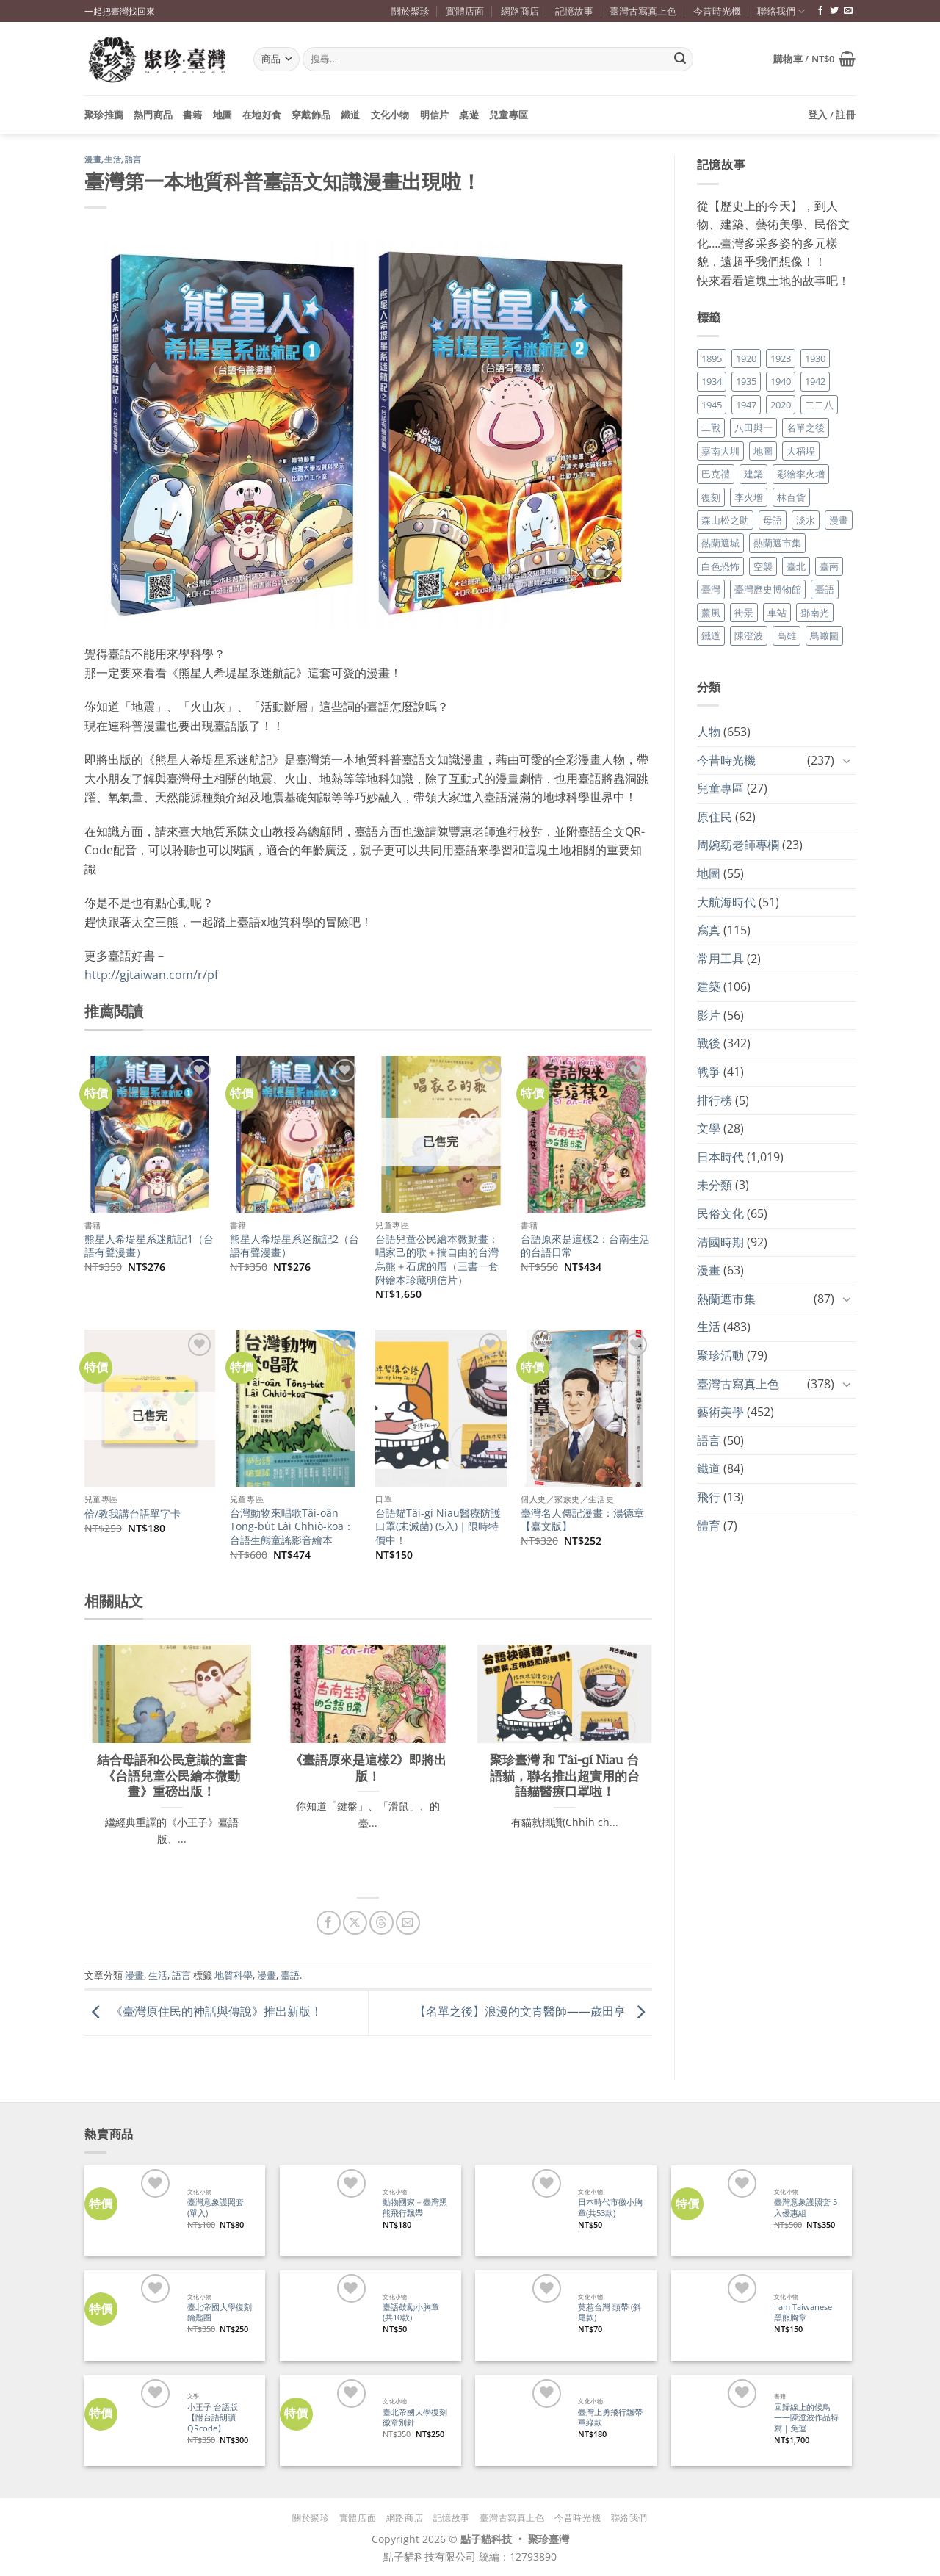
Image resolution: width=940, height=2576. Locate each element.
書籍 (193, 114)
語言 (133, 159)
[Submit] (680, 59)
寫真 (708, 930)
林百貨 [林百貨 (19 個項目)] (791, 497)
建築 (708, 986)
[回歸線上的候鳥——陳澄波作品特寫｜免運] (716, 2420)
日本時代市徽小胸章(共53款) (610, 2207)
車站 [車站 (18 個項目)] (777, 612)
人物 (708, 732)
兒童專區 (508, 114)
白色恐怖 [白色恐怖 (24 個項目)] (720, 566)
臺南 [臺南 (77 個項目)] (829, 566)
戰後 (708, 1043)
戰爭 (708, 1072)
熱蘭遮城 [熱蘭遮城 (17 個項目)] (720, 542)
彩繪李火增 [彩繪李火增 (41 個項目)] (801, 473)
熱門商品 (153, 114)
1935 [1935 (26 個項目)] (746, 381)
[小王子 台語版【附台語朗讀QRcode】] (129, 2420)
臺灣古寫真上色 (643, 11)
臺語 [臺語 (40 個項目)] (824, 589)
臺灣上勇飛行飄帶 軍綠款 (610, 2417)
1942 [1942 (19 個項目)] (815, 381)
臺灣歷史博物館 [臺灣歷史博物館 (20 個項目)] (767, 589)
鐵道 (351, 114)
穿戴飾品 (311, 114)
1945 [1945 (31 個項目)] (711, 404)
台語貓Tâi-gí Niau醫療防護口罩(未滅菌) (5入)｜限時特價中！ (438, 1527)
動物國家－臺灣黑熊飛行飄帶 (415, 2207)
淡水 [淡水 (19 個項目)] (805, 520)
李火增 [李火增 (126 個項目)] (748, 497)
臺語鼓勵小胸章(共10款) (411, 2312)
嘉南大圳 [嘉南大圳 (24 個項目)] (720, 451)
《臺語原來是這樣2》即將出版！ (368, 1768)
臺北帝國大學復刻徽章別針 (415, 2417)
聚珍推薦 (103, 114)
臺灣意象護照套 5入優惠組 (805, 2207)
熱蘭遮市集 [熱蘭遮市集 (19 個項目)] (777, 542)
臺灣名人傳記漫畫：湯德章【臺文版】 (582, 1520)
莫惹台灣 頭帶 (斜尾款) (609, 2312)
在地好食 (261, 114)
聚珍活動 (720, 1355)
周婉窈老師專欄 (738, 845)
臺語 (290, 1975)
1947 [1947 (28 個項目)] (746, 404)
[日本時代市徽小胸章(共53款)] (520, 2210)
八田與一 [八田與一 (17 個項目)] (753, 427)
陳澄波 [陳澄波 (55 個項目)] (748, 635)
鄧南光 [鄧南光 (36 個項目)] (814, 612)
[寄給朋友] (408, 1923)
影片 (708, 1015)
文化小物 (390, 114)
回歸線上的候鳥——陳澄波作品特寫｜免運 (806, 2418)
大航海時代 (726, 902)
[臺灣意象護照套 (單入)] (129, 2210)
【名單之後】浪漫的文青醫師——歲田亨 (533, 2012)
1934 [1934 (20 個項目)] (711, 381)
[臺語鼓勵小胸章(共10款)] (325, 2315)
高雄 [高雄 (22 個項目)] (786, 635)
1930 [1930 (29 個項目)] (815, 358)
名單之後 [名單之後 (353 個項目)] (806, 427)
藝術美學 (720, 1412)
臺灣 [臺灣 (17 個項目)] (710, 589)
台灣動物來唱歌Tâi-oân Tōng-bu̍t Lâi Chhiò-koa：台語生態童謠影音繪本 (292, 1527)
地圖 (223, 114)
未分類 (714, 1185)
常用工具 (720, 958)
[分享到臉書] (329, 1923)
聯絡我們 (781, 11)
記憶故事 (574, 11)
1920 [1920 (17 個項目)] (746, 358)
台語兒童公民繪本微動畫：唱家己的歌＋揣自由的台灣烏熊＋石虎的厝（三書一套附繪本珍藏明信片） (437, 1260)
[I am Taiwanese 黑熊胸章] (716, 2315)
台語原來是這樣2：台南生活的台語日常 (585, 1246)
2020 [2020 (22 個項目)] (780, 404)
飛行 (708, 1497)
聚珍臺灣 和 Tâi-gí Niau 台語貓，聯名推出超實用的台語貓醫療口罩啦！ (565, 1776)
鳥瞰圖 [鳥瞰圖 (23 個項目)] (824, 635)
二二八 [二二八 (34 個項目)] (819, 404)
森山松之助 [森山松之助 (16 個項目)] (725, 520)
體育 (708, 1526)
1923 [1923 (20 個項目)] (780, 358)
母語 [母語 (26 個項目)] (772, 520)
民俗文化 (720, 1213)
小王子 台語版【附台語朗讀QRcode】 (212, 2418)
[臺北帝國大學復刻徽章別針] (325, 2420)
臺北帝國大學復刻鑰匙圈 (219, 2312)
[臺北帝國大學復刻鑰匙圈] (129, 2315)
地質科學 (233, 1975)
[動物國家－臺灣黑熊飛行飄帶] (325, 2210)
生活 (112, 159)
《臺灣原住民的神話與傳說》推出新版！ (203, 2012)
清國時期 (720, 1242)
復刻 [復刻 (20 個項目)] (710, 497)
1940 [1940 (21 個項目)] (780, 381)
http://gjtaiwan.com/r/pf (151, 975)
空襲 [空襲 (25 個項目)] (763, 566)
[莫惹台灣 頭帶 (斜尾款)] (520, 2315)
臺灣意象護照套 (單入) (215, 2207)
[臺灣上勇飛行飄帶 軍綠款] (520, 2420)
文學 (708, 1128)
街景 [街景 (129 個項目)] (743, 612)
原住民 (714, 817)
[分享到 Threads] (381, 1923)
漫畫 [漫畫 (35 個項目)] (838, 520)
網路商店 (520, 11)
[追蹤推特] (834, 11)
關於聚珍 (410, 11)
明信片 (434, 114)
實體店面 (465, 11)
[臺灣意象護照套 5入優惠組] (716, 2210)
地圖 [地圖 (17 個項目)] (763, 451)
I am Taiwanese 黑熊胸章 (803, 2312)
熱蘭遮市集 (726, 1299)
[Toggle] (847, 760)
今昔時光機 (717, 11)
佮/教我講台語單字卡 (132, 1513)
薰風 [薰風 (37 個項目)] (710, 612)
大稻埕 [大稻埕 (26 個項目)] (801, 451)
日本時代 (720, 1157)
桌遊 (469, 114)
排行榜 (714, 1100)
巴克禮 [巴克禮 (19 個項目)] (715, 473)
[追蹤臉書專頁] (820, 11)
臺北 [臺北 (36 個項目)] (796, 566)
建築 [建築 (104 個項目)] (753, 473)
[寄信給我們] (848, 11)
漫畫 (92, 159)
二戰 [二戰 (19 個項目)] (710, 427)
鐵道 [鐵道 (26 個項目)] (710, 635)
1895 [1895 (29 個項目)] (711, 358)
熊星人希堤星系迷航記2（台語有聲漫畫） (294, 1246)
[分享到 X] (355, 1923)
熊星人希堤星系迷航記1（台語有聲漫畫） (149, 1246)
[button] (814, 59)
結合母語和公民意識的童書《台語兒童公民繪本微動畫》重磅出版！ (172, 1776)
